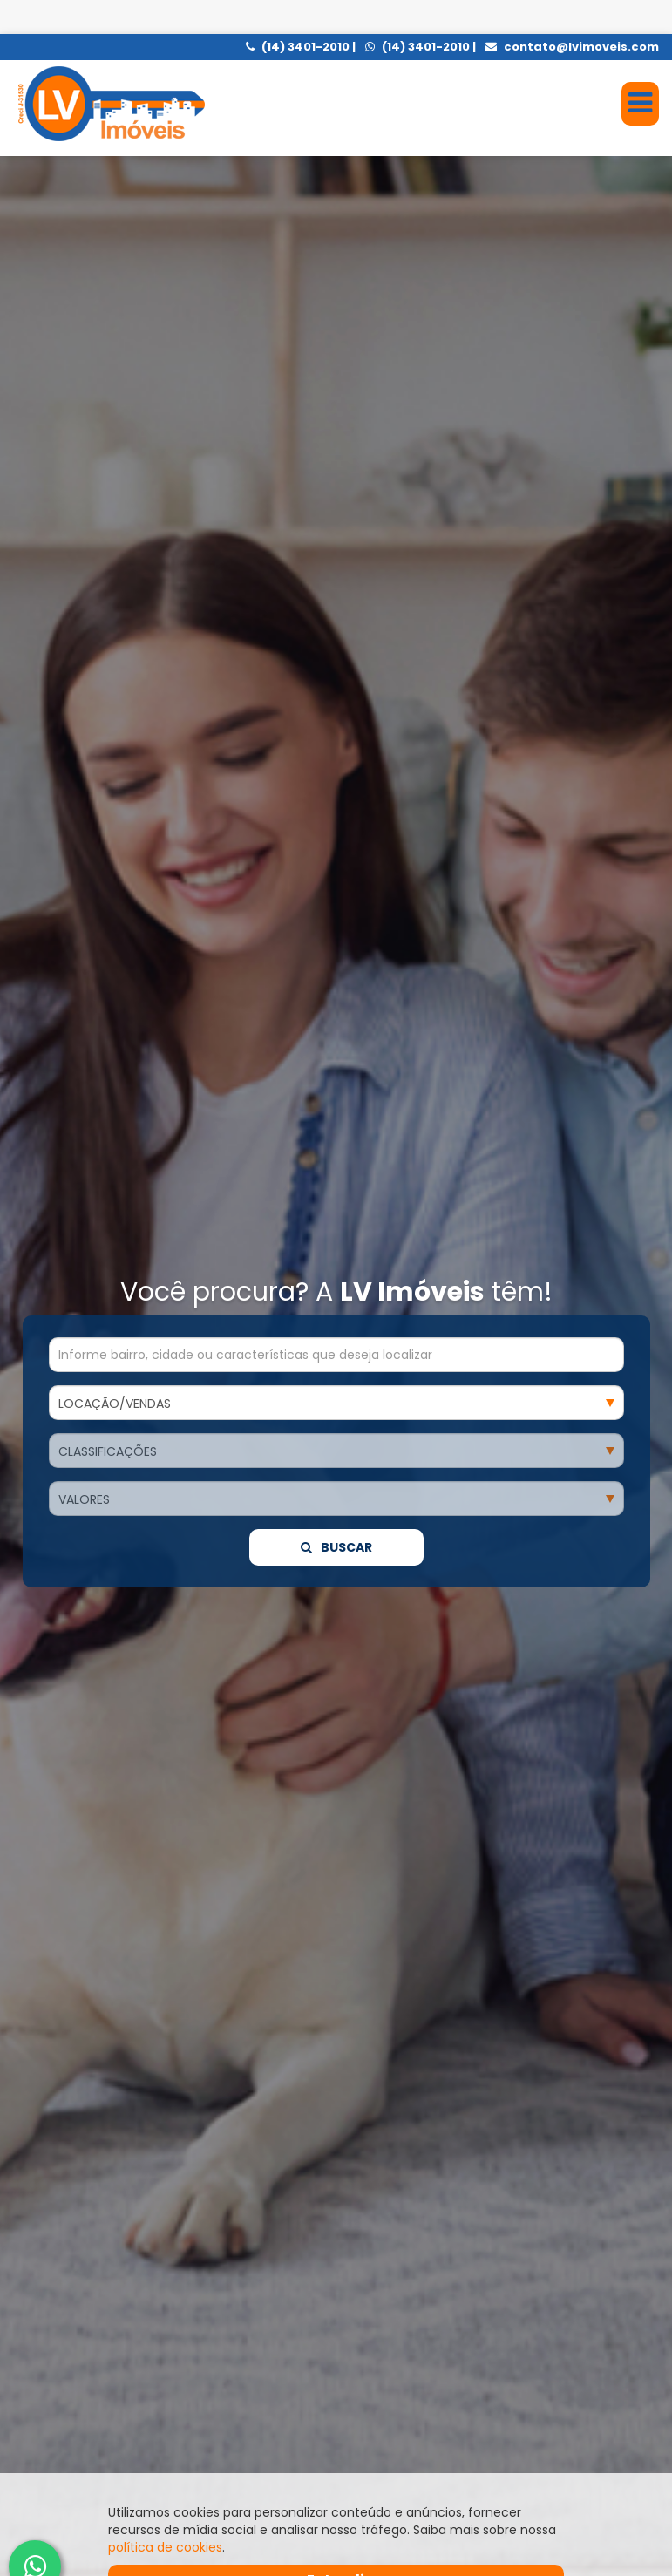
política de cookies (165, 2513)
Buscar (336, 881)
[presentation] (46, 2343)
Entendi (335, 2546)
